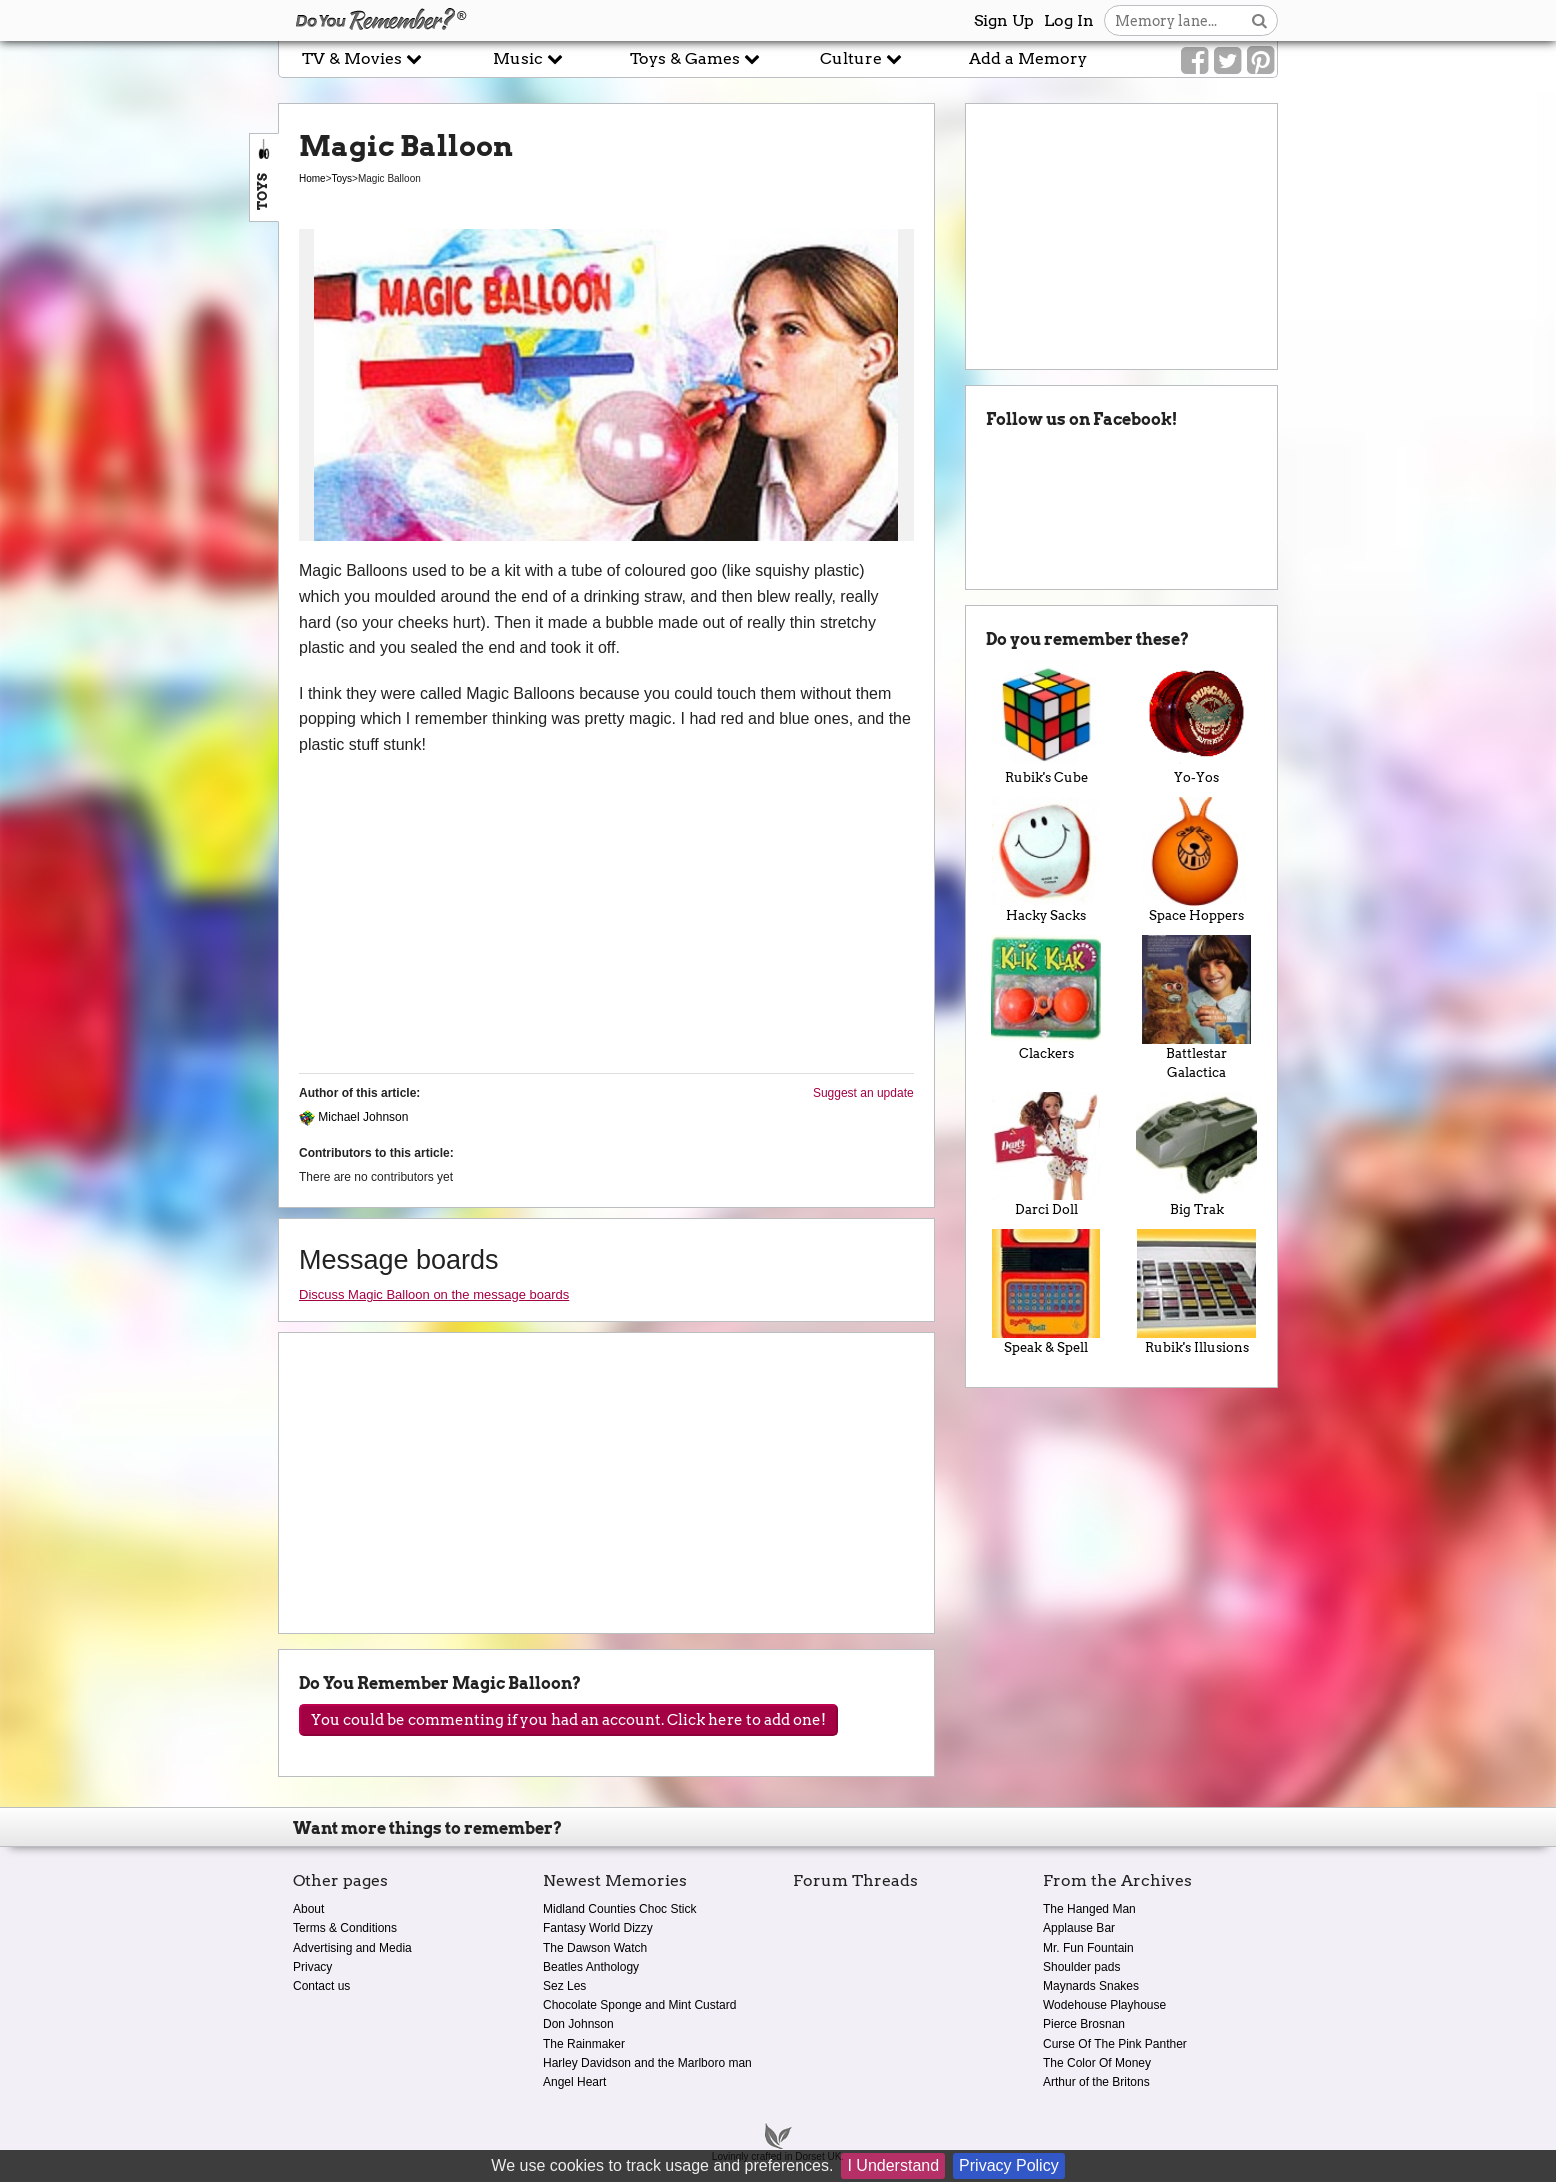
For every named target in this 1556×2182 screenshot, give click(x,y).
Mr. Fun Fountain (1088, 1948)
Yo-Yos (1196, 723)
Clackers (1046, 998)
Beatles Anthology (591, 1967)
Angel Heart (574, 2082)
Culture (861, 58)
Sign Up (1004, 20)
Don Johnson (578, 2024)
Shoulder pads (1081, 1967)
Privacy (312, 1967)
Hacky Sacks (1046, 860)
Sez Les (564, 1986)
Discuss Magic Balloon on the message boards (434, 1294)
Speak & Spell (1046, 1292)
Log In (1069, 20)
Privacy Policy (1009, 2165)
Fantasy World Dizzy (598, 1928)
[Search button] (1259, 20)
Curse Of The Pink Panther (1115, 2044)
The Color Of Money (1097, 2063)
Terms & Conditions (345, 1928)
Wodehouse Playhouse (1104, 2005)
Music (528, 58)
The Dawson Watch (595, 1948)
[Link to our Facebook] (1194, 61)
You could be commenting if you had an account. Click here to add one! (568, 1720)
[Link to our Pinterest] (1260, 61)
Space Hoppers (1196, 860)
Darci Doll (1046, 1155)
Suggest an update (863, 1093)
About (308, 1909)
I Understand (893, 2165)
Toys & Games (695, 58)
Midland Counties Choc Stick (619, 1909)
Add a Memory (1028, 58)
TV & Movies (362, 58)
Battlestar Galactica (1196, 1007)
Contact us (321, 1986)
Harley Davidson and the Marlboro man (647, 2063)
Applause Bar (1079, 1928)
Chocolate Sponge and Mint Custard (639, 2005)
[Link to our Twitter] (1227, 61)
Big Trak (1196, 1155)
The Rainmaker (584, 2044)
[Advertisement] (139, 453)
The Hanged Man (1089, 1909)
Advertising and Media (352, 1948)
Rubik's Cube (1046, 723)
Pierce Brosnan (1084, 2024)
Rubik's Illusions (1196, 1292)
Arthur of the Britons (1096, 2082)
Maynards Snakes (1091, 1986)
